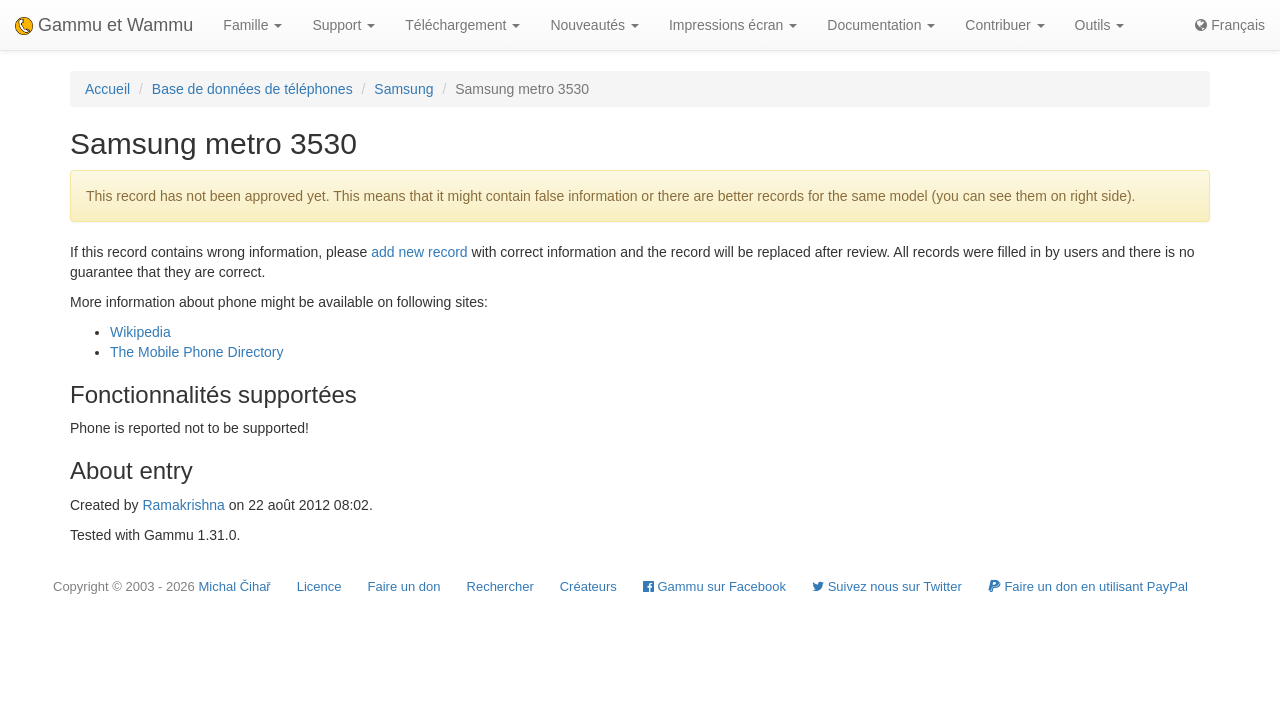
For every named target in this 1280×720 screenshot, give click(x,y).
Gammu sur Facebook (714, 586)
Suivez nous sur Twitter (887, 586)
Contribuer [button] (1004, 25)
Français (1230, 25)
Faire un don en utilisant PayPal (1088, 586)
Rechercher (500, 586)
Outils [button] (1100, 25)
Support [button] (343, 25)
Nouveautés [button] (594, 25)
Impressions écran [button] (733, 25)
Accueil (107, 89)
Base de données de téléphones (252, 89)
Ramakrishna (183, 505)
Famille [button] (252, 25)
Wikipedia (140, 332)
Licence (319, 586)
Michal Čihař (234, 586)
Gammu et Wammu (104, 25)
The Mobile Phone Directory (197, 352)
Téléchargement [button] (462, 25)
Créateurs (588, 586)
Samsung (403, 89)
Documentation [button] (881, 25)
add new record (419, 252)
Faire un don (404, 586)
